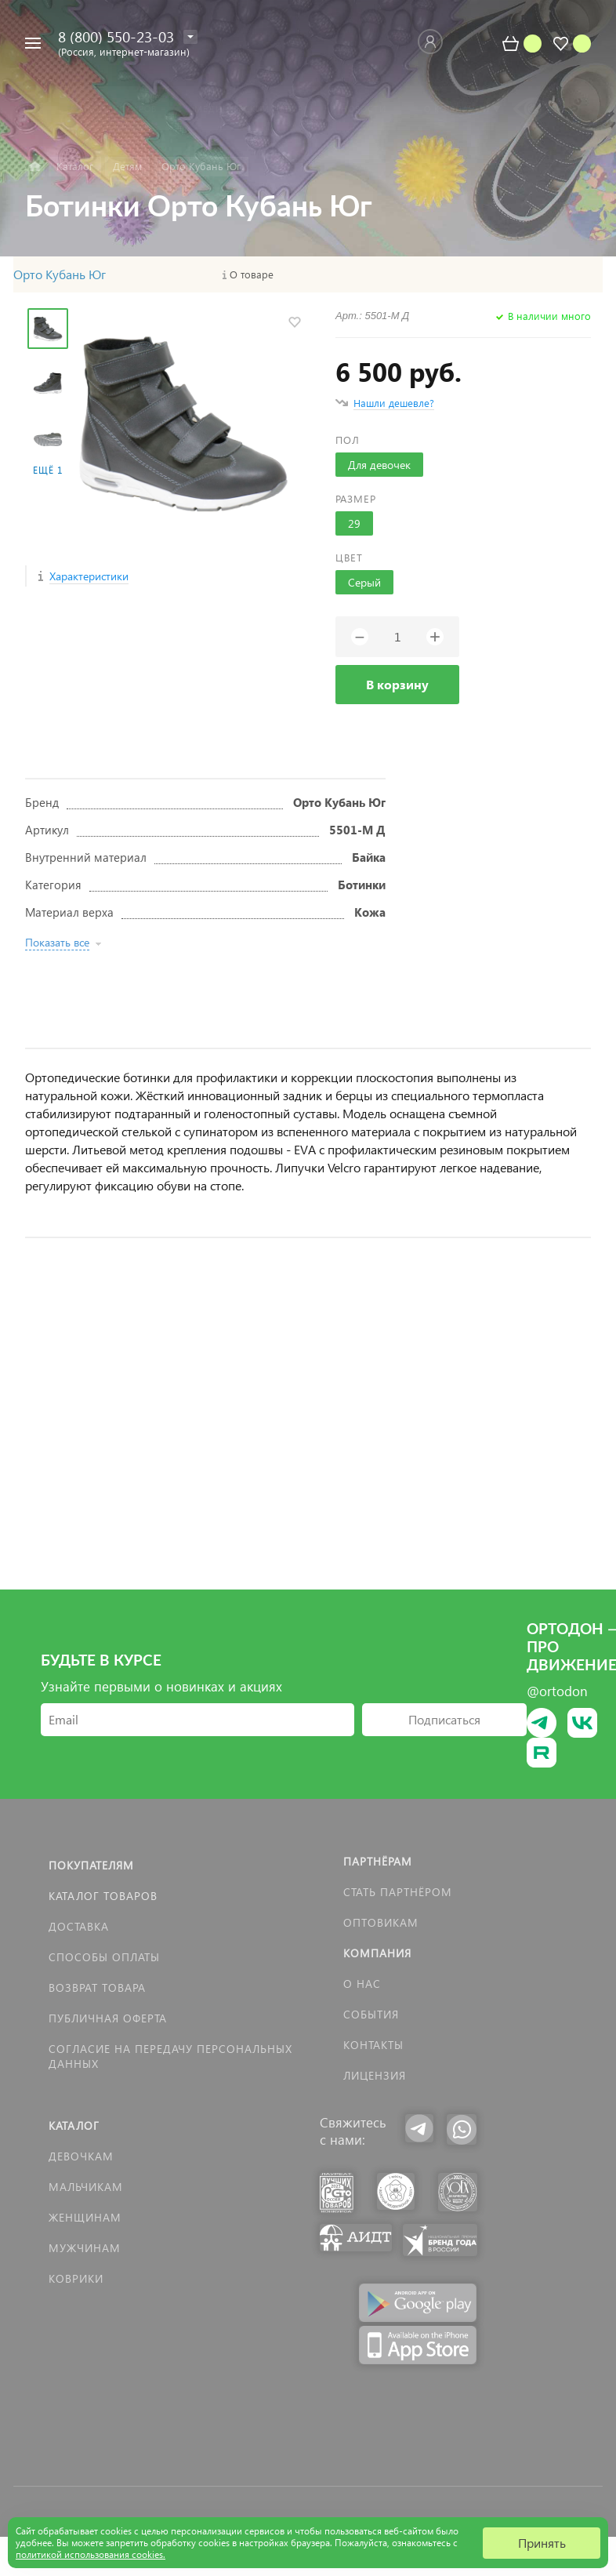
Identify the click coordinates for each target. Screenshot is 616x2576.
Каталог (74, 2125)
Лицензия (374, 2075)
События (371, 2014)
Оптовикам (381, 1922)
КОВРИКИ (76, 2278)
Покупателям (91, 1865)
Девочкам (81, 2156)
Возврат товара (97, 1987)
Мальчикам (86, 2186)
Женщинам (85, 2217)
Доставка (79, 1926)
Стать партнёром (397, 1891)
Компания (377, 1953)
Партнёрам (377, 1861)
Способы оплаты (104, 1956)
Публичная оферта (108, 2018)
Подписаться (444, 1719)
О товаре (252, 274)
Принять (542, 2542)
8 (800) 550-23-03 (116, 36)
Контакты (373, 2044)
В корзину (397, 684)
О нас (362, 1983)
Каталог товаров (103, 1895)
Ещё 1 (48, 470)
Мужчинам (85, 2247)
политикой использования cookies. (90, 2554)
